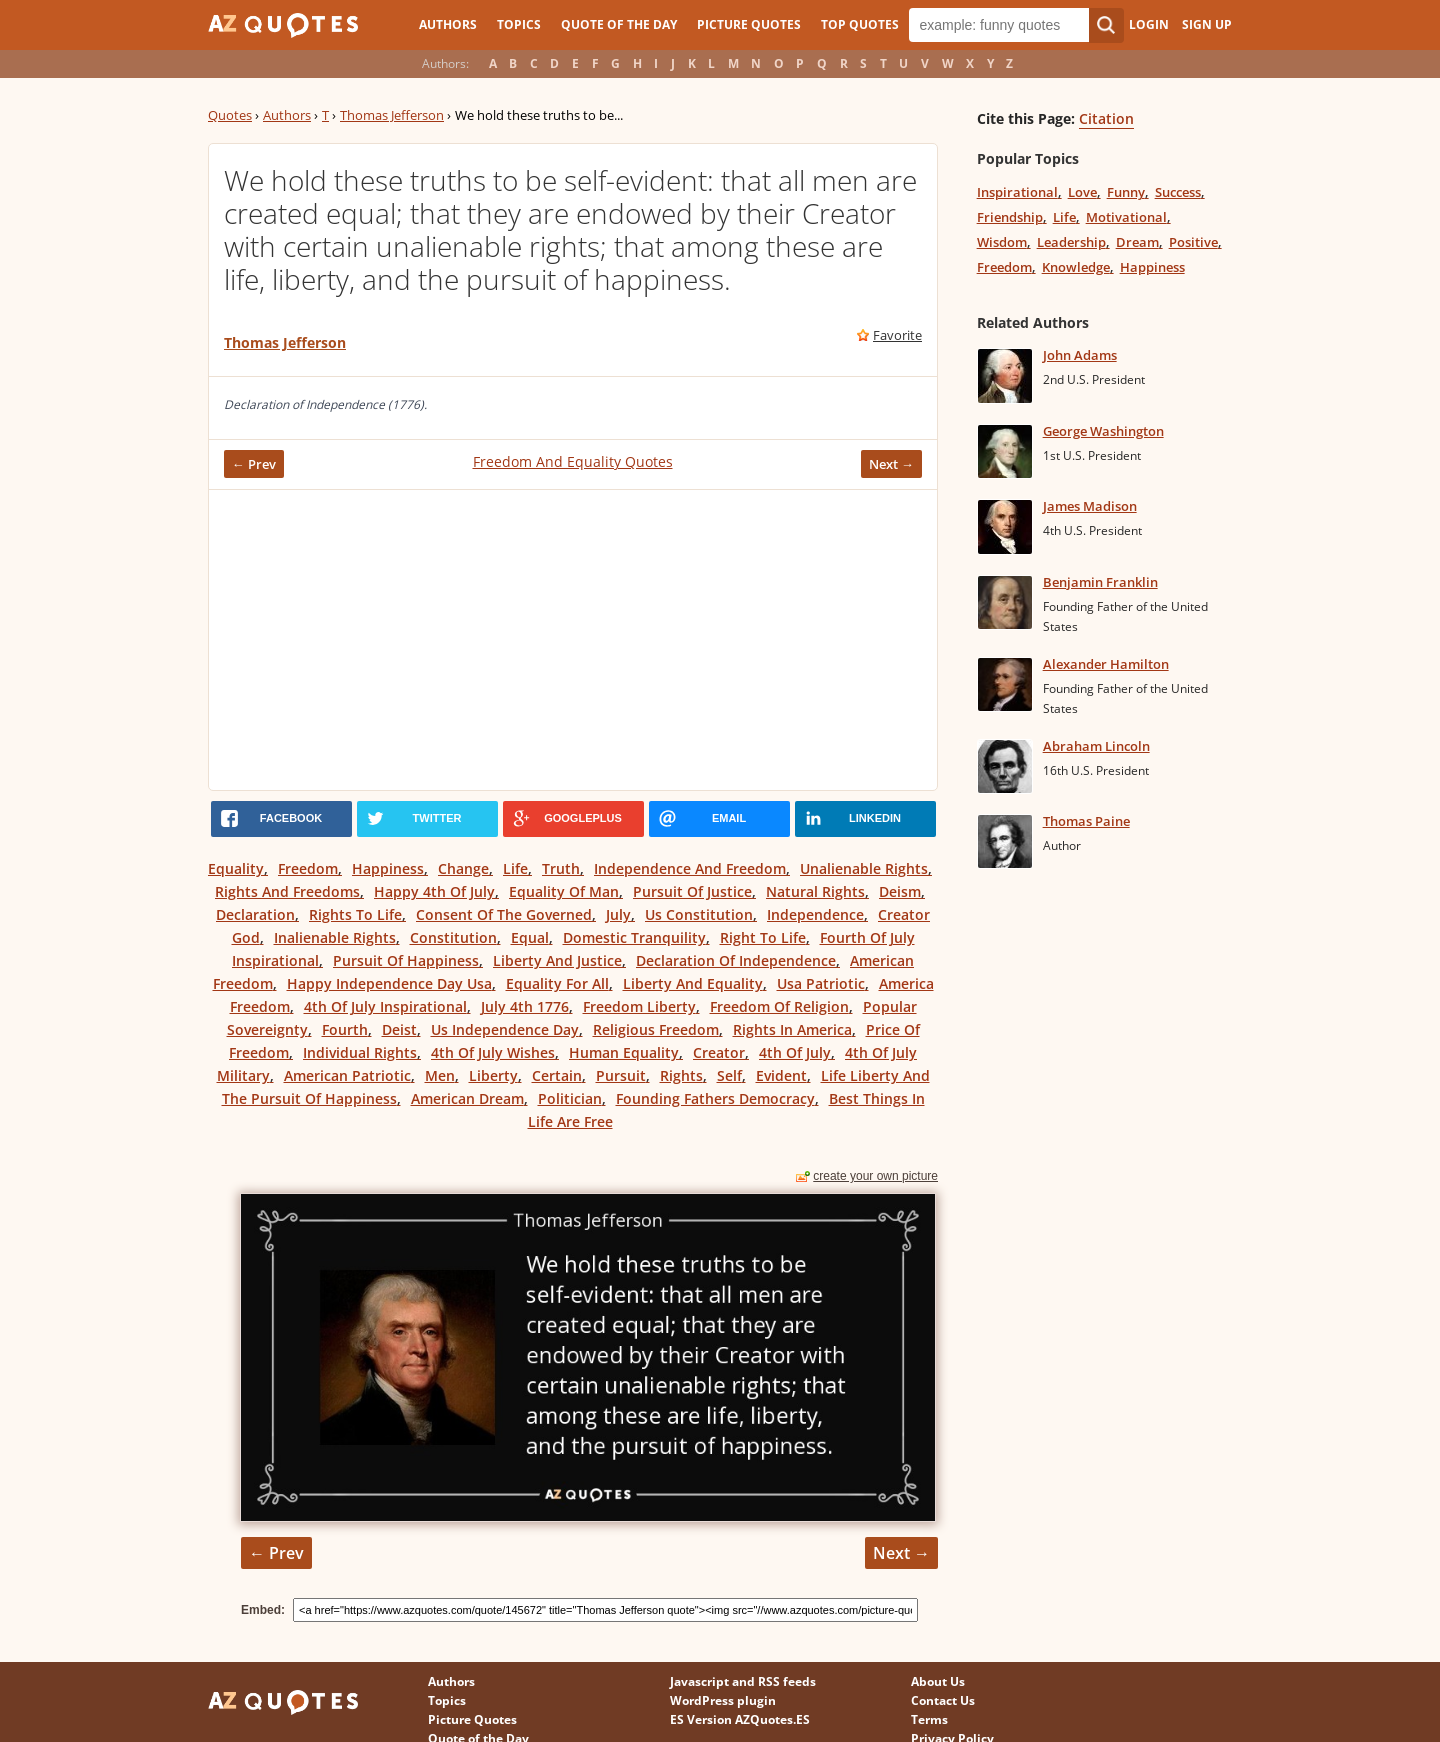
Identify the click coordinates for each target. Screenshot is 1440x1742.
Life (515, 868)
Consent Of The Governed (504, 914)
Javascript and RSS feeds (743, 1681)
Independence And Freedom (690, 868)
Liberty (493, 1075)
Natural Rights (815, 891)
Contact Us (943, 1700)
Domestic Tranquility (634, 937)
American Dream (467, 1098)
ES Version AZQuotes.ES (740, 1719)
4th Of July (795, 1052)
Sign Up (1207, 24)
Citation (1106, 118)
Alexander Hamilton (1106, 664)
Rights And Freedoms (287, 891)
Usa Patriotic (821, 983)
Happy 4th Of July (434, 891)
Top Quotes (860, 24)
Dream (1137, 242)
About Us (938, 1681)
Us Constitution (699, 914)
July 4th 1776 (525, 1006)
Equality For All (557, 983)
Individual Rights (360, 1052)
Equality (236, 868)
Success (1178, 192)
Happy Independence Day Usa (389, 983)
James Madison (1090, 506)
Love (1082, 192)
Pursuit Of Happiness (406, 960)
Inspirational (1017, 192)
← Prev (254, 464)
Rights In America (792, 1029)
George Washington (1103, 431)
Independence (815, 914)
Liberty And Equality (693, 983)
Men (440, 1075)
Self (729, 1075)
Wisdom (1002, 242)
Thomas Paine (1086, 821)
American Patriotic (347, 1075)
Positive (1193, 242)
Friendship (1010, 217)
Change (463, 868)
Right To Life (763, 937)
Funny (1126, 192)
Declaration (255, 914)
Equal (530, 937)
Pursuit (621, 1075)
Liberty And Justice (557, 960)
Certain (557, 1075)
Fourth (345, 1029)
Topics (519, 24)
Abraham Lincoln (1096, 746)
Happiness (388, 868)
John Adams (1080, 355)
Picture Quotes (749, 24)
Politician (570, 1098)
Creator (719, 1052)
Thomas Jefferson (392, 115)
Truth (561, 868)
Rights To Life (355, 914)
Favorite (897, 335)
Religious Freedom (656, 1029)
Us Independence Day (505, 1029)
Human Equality (624, 1052)
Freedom (308, 868)
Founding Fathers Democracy (715, 1098)
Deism (900, 891)
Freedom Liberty (639, 1006)
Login (1149, 24)
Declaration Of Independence (736, 960)
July (618, 914)
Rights (681, 1075)
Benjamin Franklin (1100, 582)
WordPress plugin (723, 1700)
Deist (399, 1029)
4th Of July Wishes (493, 1052)
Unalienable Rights (864, 868)
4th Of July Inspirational (385, 1006)
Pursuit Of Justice (692, 891)
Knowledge (1076, 267)
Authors (448, 24)
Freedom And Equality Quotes (573, 461)
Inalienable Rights (335, 937)
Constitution (453, 937)
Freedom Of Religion (779, 1006)
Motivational (1126, 217)
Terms (929, 1719)
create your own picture (875, 1176)
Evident (781, 1075)
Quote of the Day (619, 24)
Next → (891, 464)
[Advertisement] (573, 640)
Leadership (1071, 242)
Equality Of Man (564, 891)
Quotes (230, 115)
